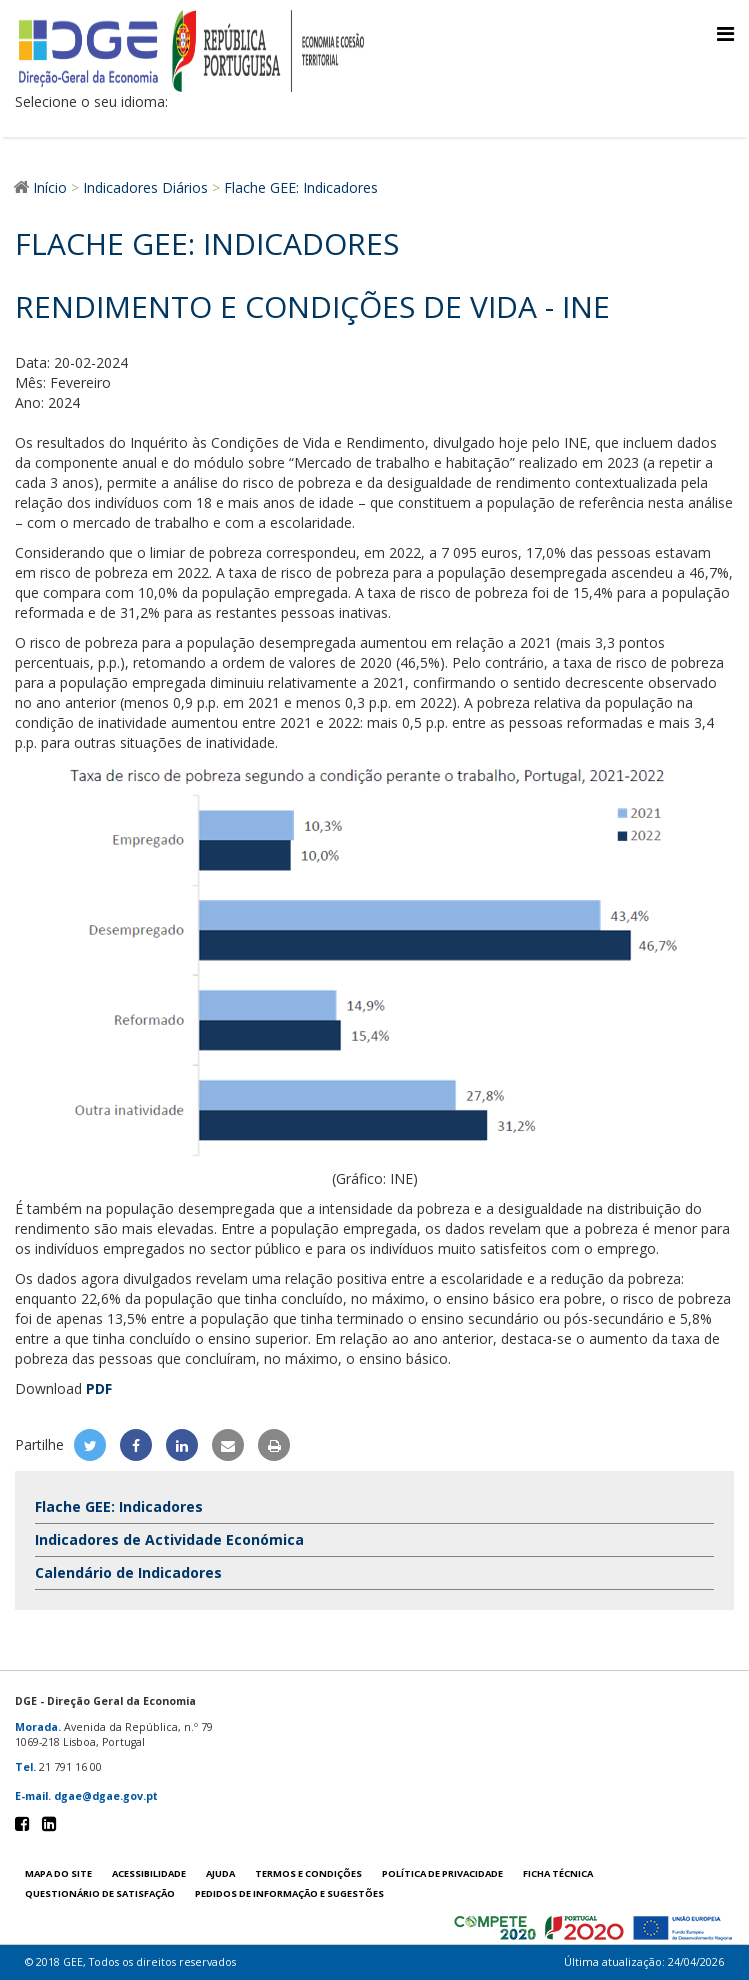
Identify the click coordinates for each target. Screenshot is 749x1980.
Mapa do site (58, 1873)
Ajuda (220, 1873)
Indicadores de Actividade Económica (169, 1539)
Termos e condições (308, 1873)
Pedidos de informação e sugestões (289, 1893)
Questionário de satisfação (100, 1893)
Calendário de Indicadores (128, 1572)
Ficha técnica (558, 1873)
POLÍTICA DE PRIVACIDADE (442, 1873)
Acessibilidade (149, 1873)
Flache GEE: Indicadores (119, 1506)
